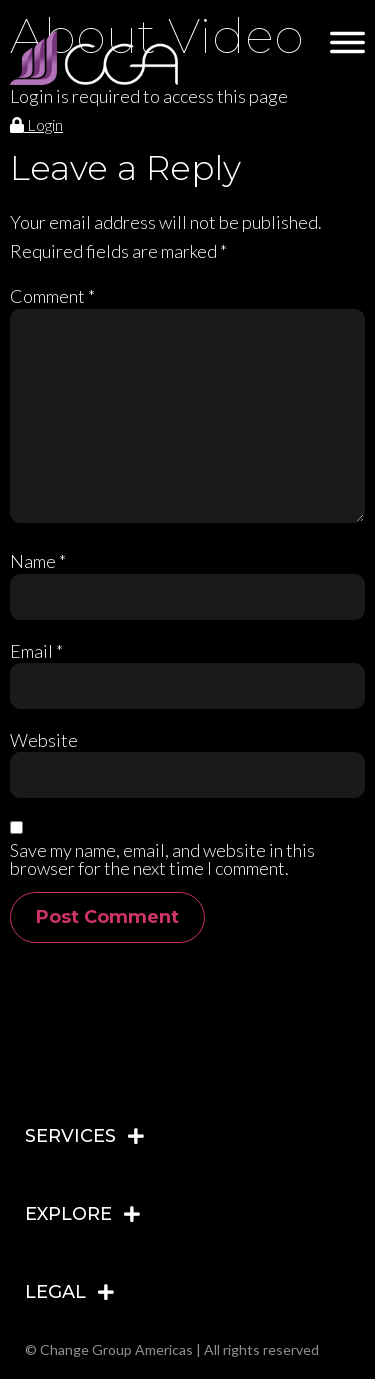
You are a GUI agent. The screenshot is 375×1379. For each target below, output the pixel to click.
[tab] (187, 1136)
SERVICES (70, 1136)
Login (36, 124)
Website (44, 740)
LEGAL (55, 1292)
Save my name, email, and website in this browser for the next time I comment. (162, 859)
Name (38, 561)
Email (36, 651)
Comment (52, 296)
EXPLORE (68, 1214)
